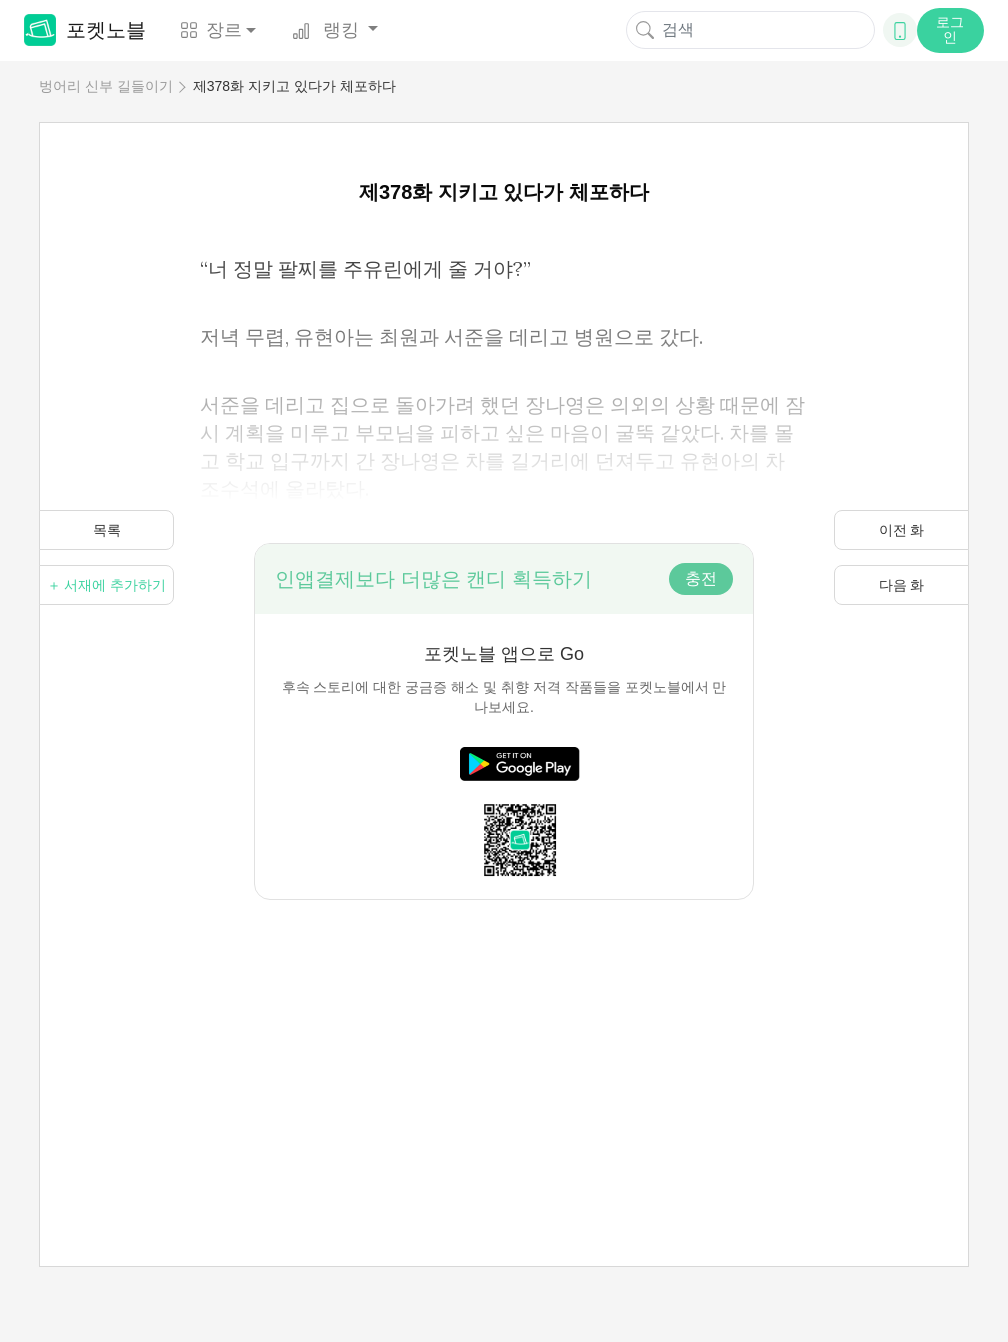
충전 (701, 578)
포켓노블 (85, 30)
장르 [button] (211, 30)
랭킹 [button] (328, 30)
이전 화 (902, 530)
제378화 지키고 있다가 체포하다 (294, 86)
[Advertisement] (504, 1040)
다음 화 (902, 585)
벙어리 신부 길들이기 (106, 86)
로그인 (950, 29)
